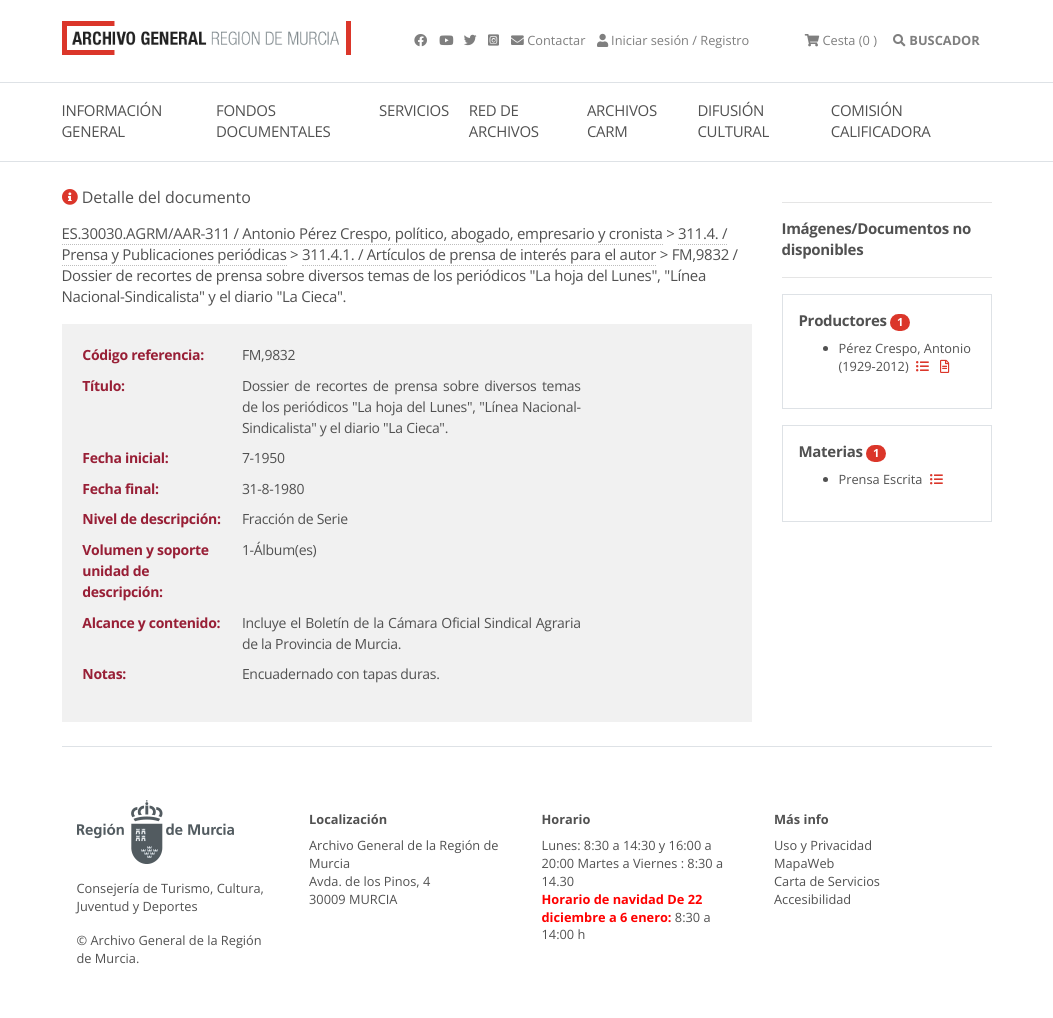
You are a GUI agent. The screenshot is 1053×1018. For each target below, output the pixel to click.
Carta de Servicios (827, 881)
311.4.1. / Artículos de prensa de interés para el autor (479, 255)
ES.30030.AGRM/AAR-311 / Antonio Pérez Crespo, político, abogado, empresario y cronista (362, 234)
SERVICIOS (414, 111)
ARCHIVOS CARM (622, 121)
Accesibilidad (812, 899)
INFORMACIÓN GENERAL (112, 121)
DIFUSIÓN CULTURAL (733, 121)
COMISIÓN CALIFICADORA (881, 121)
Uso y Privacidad (823, 845)
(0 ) (841, 40)
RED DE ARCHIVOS (504, 121)
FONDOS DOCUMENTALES (273, 121)
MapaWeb (804, 863)
